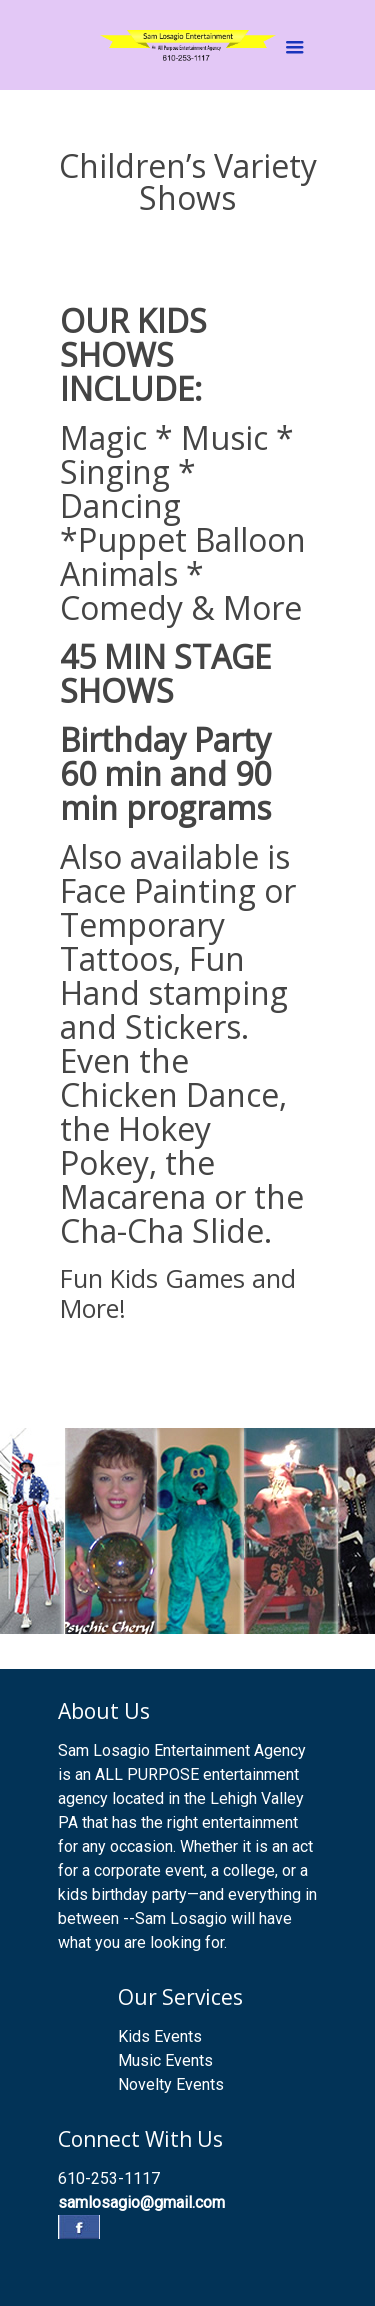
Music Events (165, 2060)
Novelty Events (171, 2084)
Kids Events (160, 2036)
